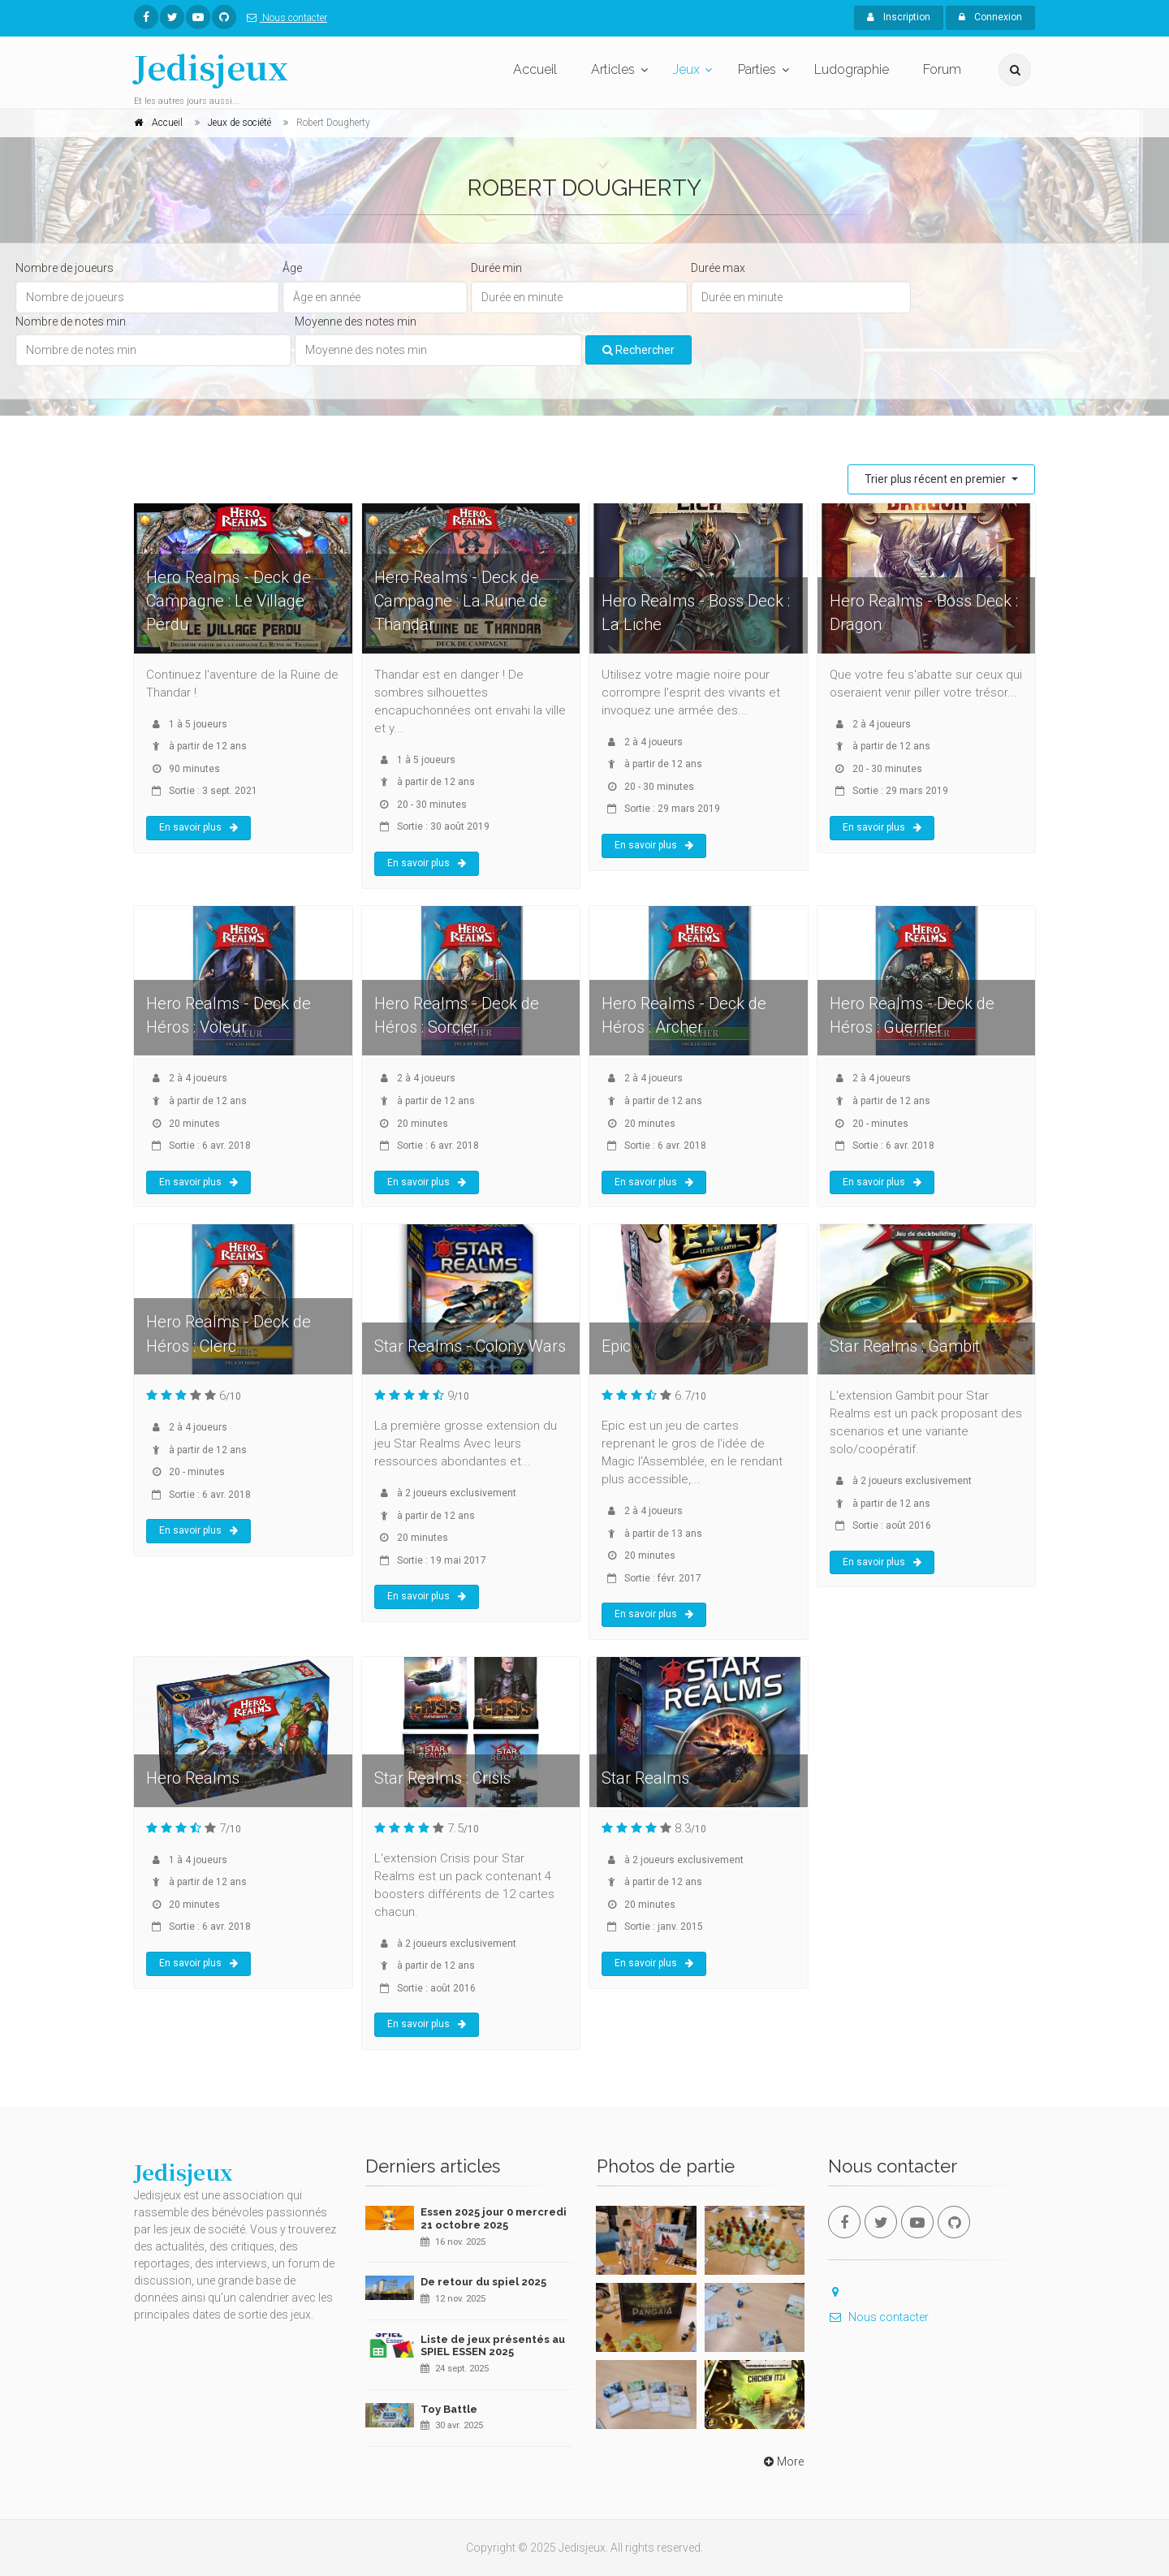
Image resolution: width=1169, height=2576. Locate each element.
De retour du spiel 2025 (483, 2282)
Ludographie (851, 69)
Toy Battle (449, 2409)
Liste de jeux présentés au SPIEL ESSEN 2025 (493, 2345)
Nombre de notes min (70, 321)
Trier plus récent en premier (936, 478)
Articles (613, 69)
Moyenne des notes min (355, 321)
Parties (757, 69)
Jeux (686, 69)
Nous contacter (283, 18)
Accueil (535, 69)
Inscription (898, 17)
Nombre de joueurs (64, 267)
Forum (942, 69)
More (782, 2461)
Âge (292, 267)
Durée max (718, 267)
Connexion (990, 17)
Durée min (496, 267)
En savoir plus (198, 827)
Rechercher (638, 349)
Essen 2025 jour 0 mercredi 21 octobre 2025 (494, 2218)
